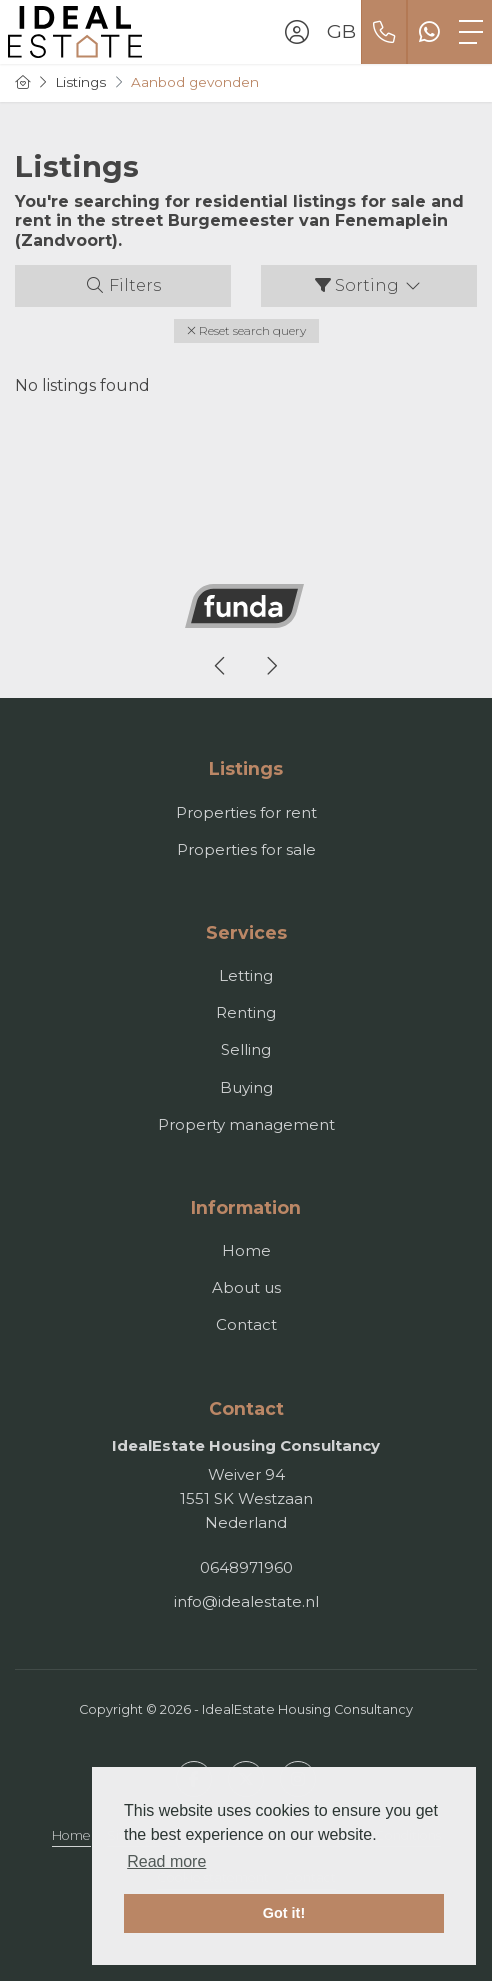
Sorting (369, 285)
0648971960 (246, 1567)
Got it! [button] (284, 1913)
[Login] (297, 32)
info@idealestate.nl (246, 1601)
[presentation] (221, 666)
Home (71, 1835)
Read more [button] (166, 1861)
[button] (246, 331)
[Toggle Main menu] (471, 32)
